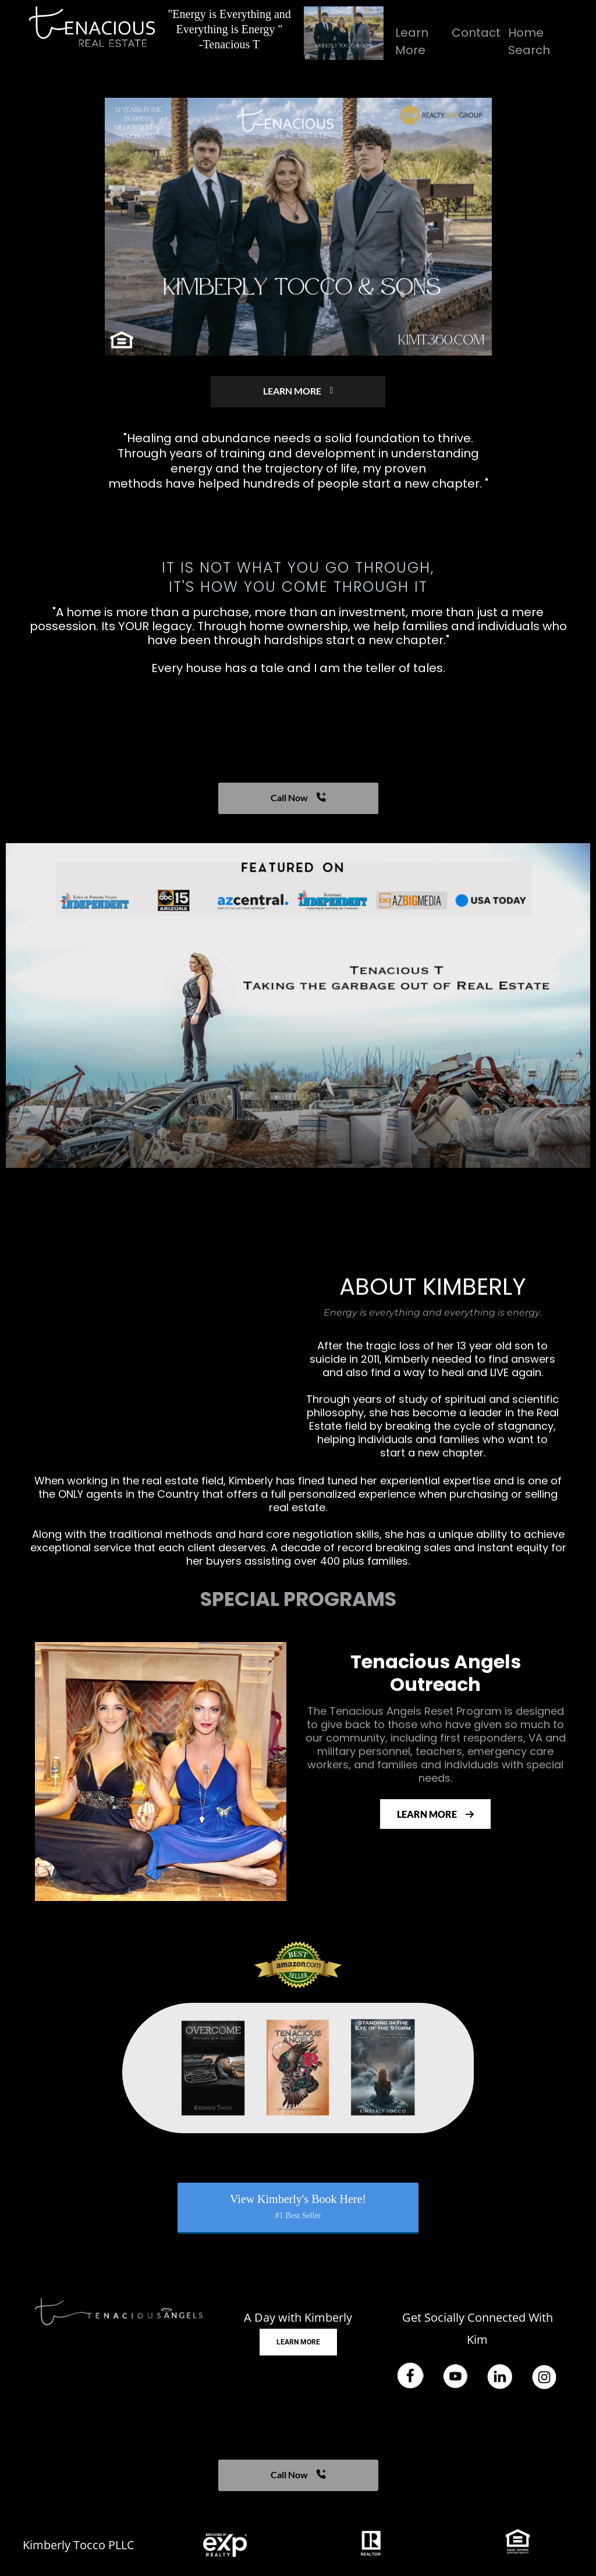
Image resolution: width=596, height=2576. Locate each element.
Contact (476, 32)
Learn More (411, 41)
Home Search (529, 41)
